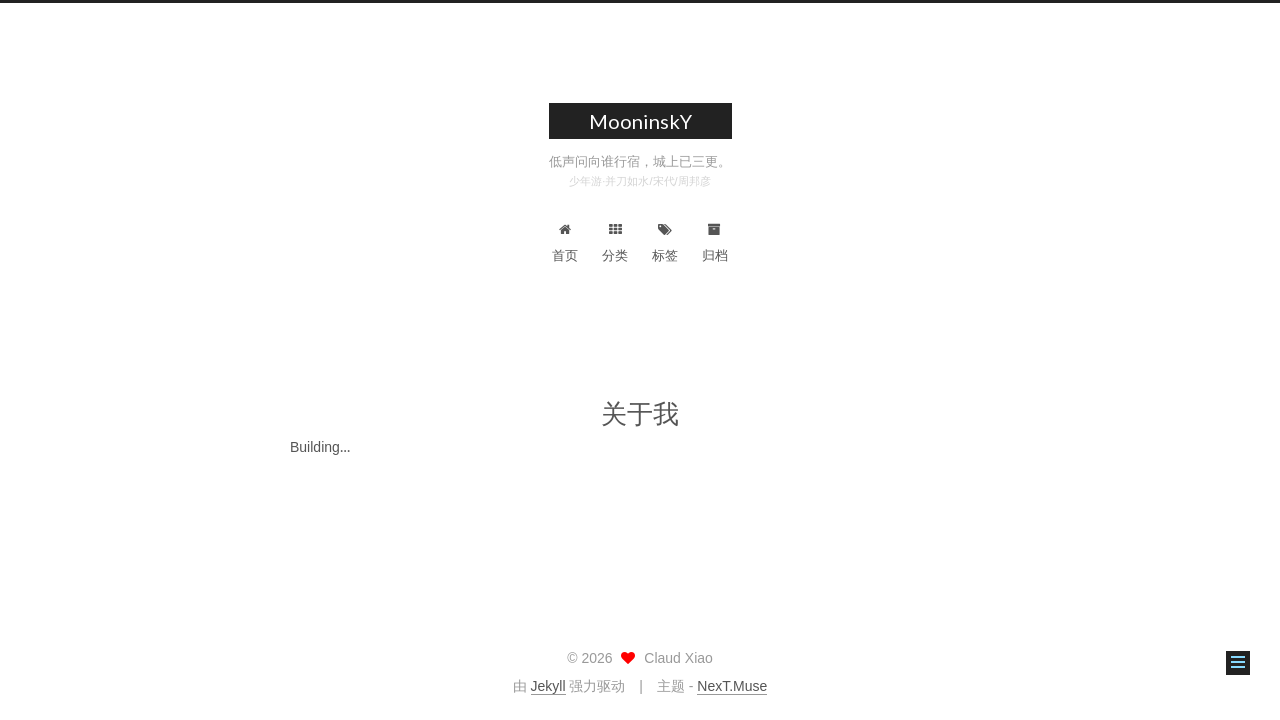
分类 (615, 243)
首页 (565, 243)
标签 (665, 243)
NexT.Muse (732, 686)
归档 (715, 243)
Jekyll (548, 686)
